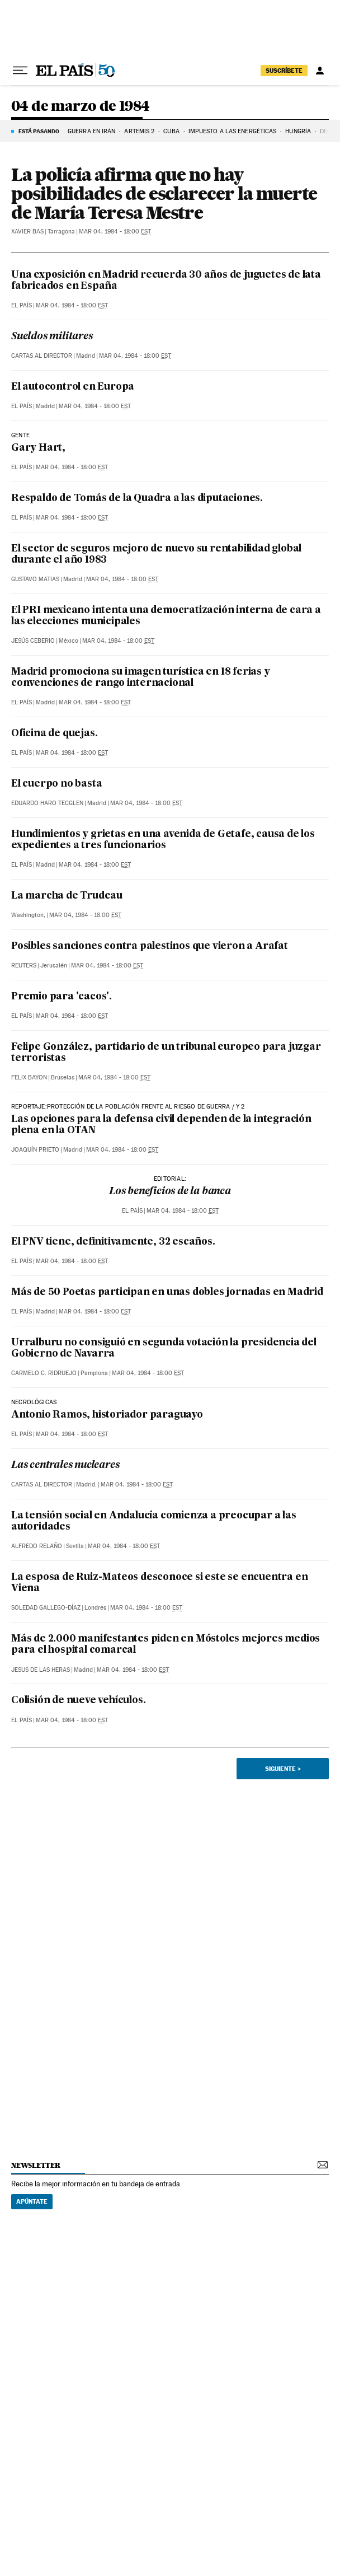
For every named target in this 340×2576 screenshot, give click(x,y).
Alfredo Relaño (36, 1546)
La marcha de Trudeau (66, 896)
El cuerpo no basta (56, 784)
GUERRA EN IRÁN (91, 131)
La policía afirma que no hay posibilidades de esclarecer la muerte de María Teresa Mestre (164, 193)
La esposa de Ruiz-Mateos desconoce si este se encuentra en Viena (159, 1583)
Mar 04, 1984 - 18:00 (115, 231)
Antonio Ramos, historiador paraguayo (107, 1415)
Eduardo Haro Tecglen (47, 803)
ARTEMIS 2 (139, 131)
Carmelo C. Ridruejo (44, 1373)
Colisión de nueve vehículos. (78, 1700)
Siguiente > (283, 1769)
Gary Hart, (38, 448)
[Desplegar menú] (20, 71)
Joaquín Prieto (35, 1149)
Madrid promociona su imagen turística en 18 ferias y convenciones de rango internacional (140, 677)
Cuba (171, 131)
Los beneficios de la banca (170, 1191)
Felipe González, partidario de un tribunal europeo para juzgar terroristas (166, 1052)
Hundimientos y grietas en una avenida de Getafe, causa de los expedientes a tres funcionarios (163, 840)
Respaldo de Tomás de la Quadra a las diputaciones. (137, 498)
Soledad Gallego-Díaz (46, 1607)
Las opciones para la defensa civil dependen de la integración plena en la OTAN (161, 1125)
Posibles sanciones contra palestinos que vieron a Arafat (149, 946)
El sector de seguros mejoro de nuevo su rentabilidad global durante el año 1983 (156, 554)
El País (21, 305)
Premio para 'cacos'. (61, 997)
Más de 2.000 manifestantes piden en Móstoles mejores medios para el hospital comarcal (165, 1644)
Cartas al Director (41, 355)
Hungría (298, 131)
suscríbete (284, 70)
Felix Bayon (29, 1077)
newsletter (35, 2165)
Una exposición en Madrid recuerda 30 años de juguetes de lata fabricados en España (166, 280)
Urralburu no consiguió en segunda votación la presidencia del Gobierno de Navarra (164, 1348)
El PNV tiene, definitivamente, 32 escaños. (113, 1242)
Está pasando (38, 131)
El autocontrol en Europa (72, 387)
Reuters (23, 965)
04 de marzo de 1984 (80, 106)
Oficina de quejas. (54, 733)
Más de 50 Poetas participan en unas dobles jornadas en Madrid (167, 1292)
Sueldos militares (52, 337)
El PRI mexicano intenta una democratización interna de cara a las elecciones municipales (166, 616)
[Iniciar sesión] (320, 71)
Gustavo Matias (35, 579)
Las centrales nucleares (65, 1465)
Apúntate (32, 2201)
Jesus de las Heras (40, 1669)
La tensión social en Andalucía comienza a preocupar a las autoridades (153, 1521)
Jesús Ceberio (33, 640)
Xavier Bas (27, 231)
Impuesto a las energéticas (232, 131)
